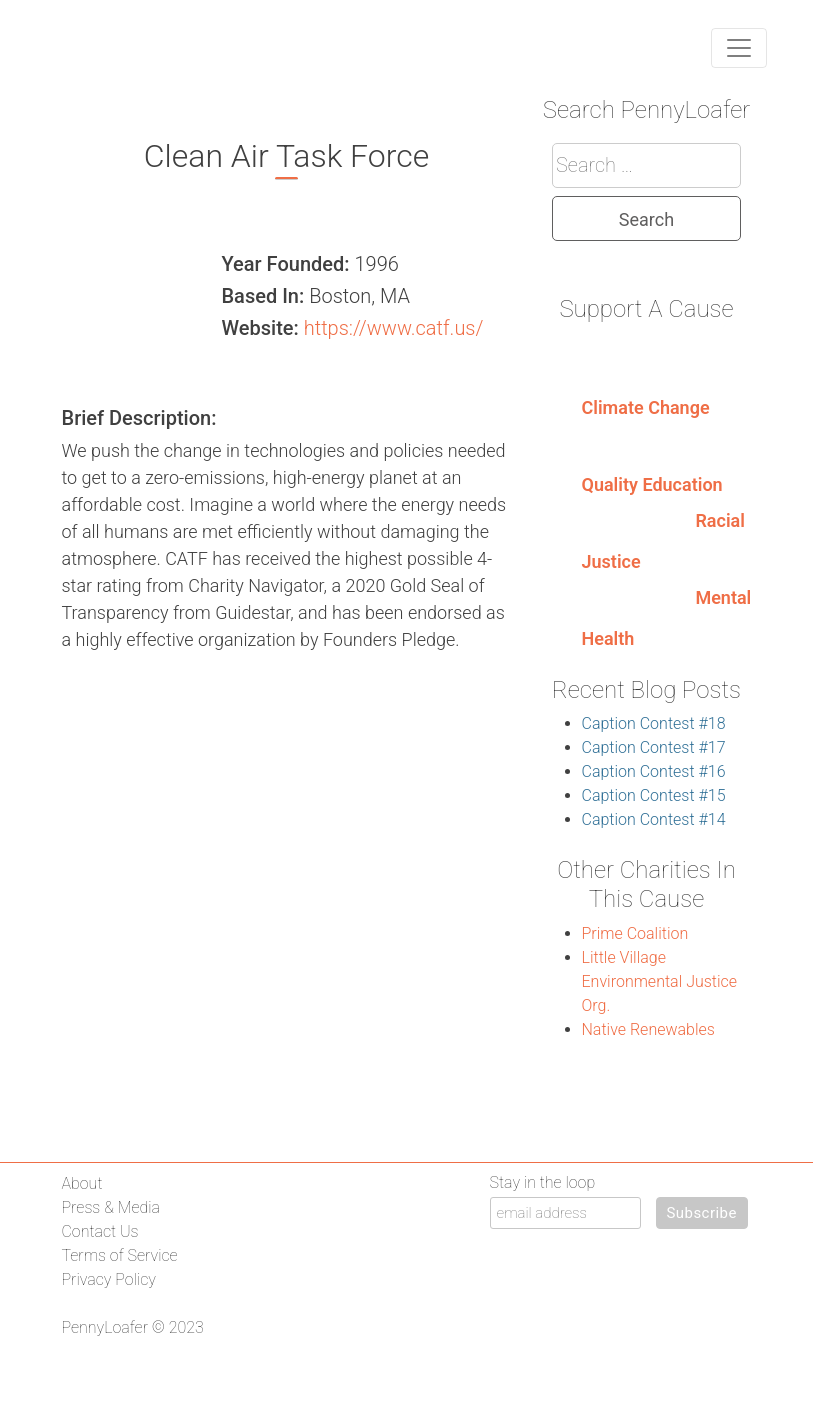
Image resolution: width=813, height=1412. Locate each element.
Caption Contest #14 (654, 819)
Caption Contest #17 (654, 747)
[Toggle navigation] (739, 48)
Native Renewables (648, 1029)
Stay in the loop (543, 1182)
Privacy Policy (109, 1279)
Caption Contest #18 (654, 723)
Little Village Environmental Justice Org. (660, 981)
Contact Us (100, 1231)
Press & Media (111, 1207)
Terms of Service (120, 1255)
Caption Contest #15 (654, 795)
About (82, 1183)
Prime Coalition (635, 933)
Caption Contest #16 (654, 771)
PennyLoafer (105, 1327)
